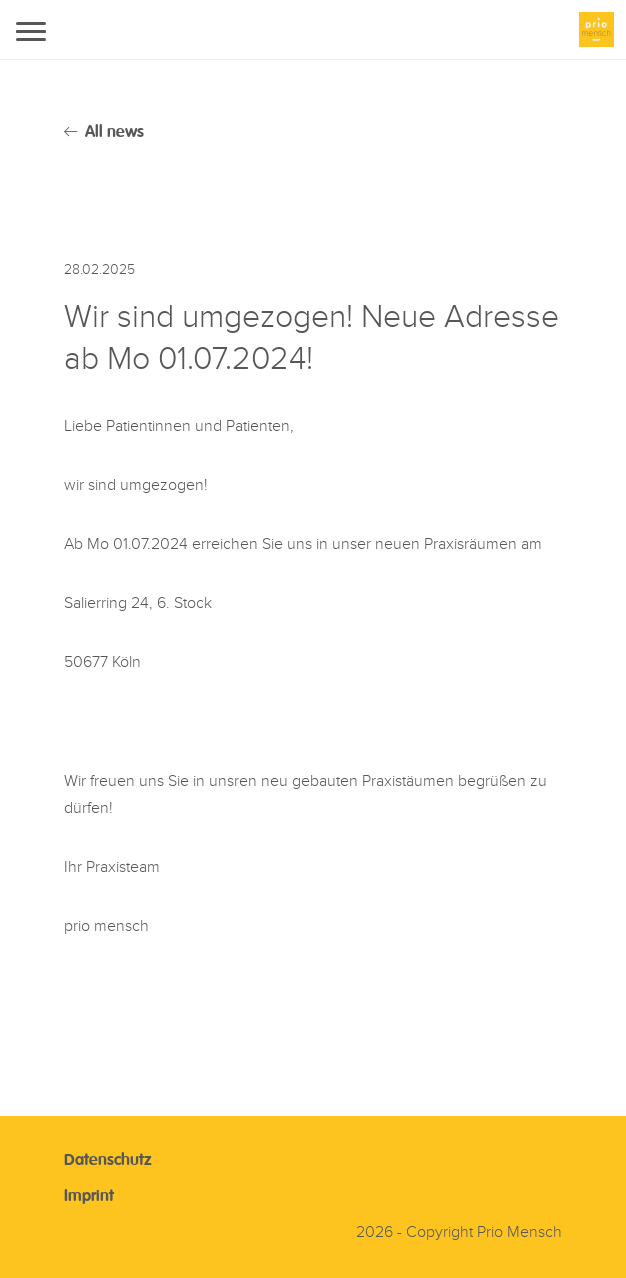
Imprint (89, 1197)
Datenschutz (108, 1161)
